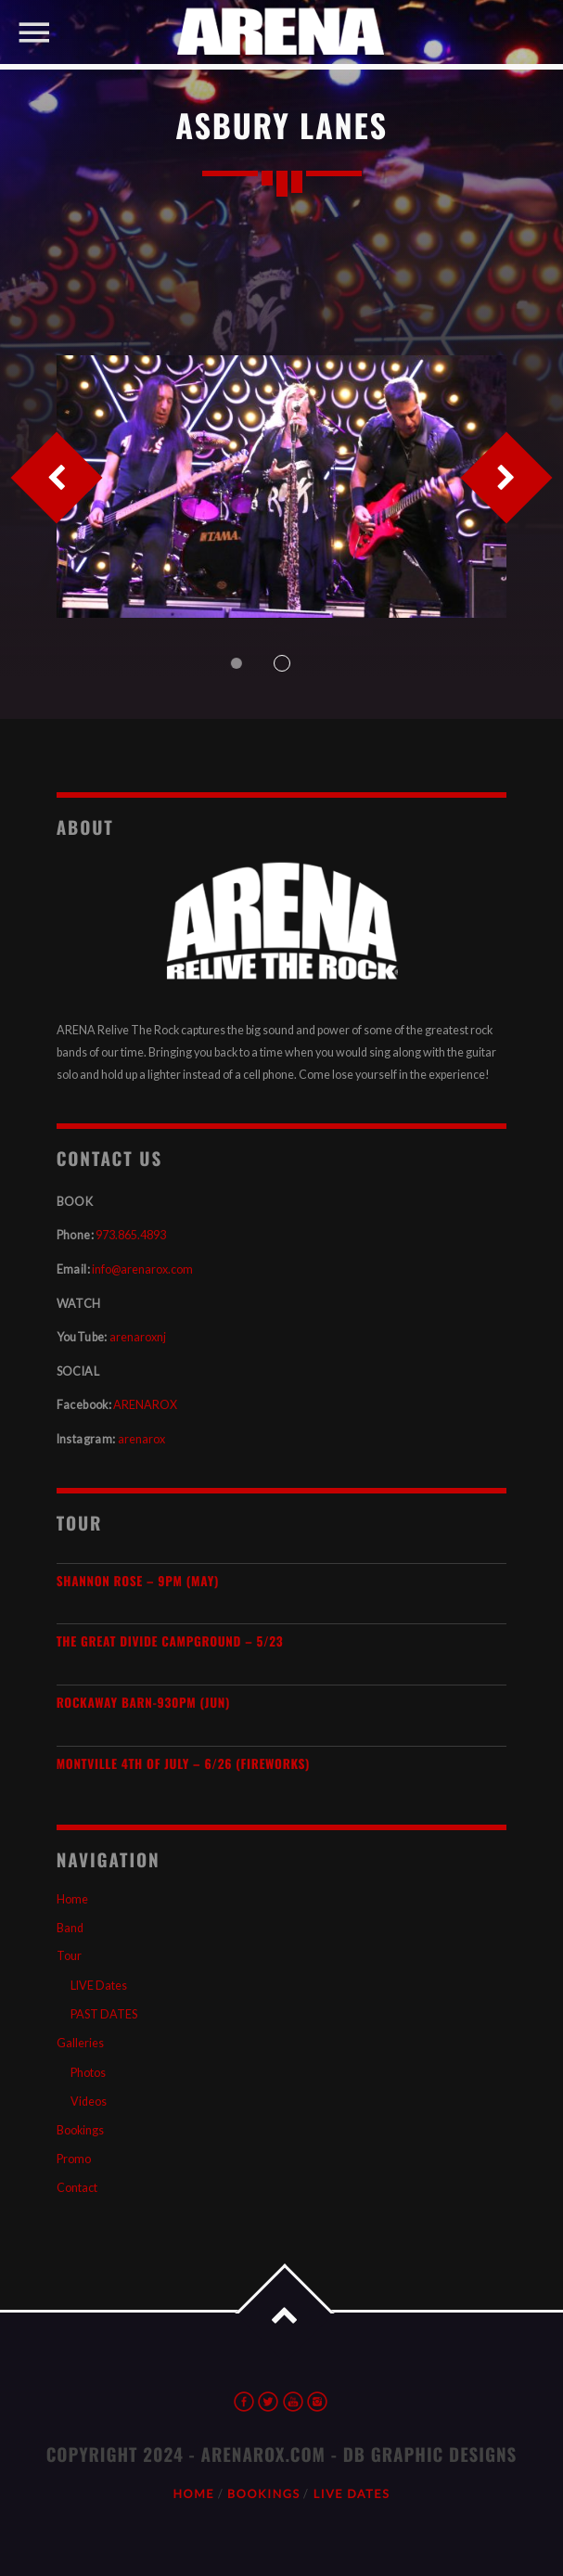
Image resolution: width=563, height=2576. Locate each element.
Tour (69, 1956)
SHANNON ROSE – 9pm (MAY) (138, 1581)
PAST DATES (103, 2014)
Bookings (80, 2130)
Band (70, 1928)
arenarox (141, 1439)
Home (72, 1899)
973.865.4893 (131, 1235)
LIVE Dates (98, 1986)
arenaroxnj (137, 1337)
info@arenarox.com (142, 1269)
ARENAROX (145, 1405)
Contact (77, 2188)
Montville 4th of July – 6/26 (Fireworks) (183, 1764)
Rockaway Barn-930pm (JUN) (143, 1703)
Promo (74, 2159)
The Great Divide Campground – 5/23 (170, 1641)
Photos (88, 2073)
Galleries (80, 2043)
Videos (88, 2101)
